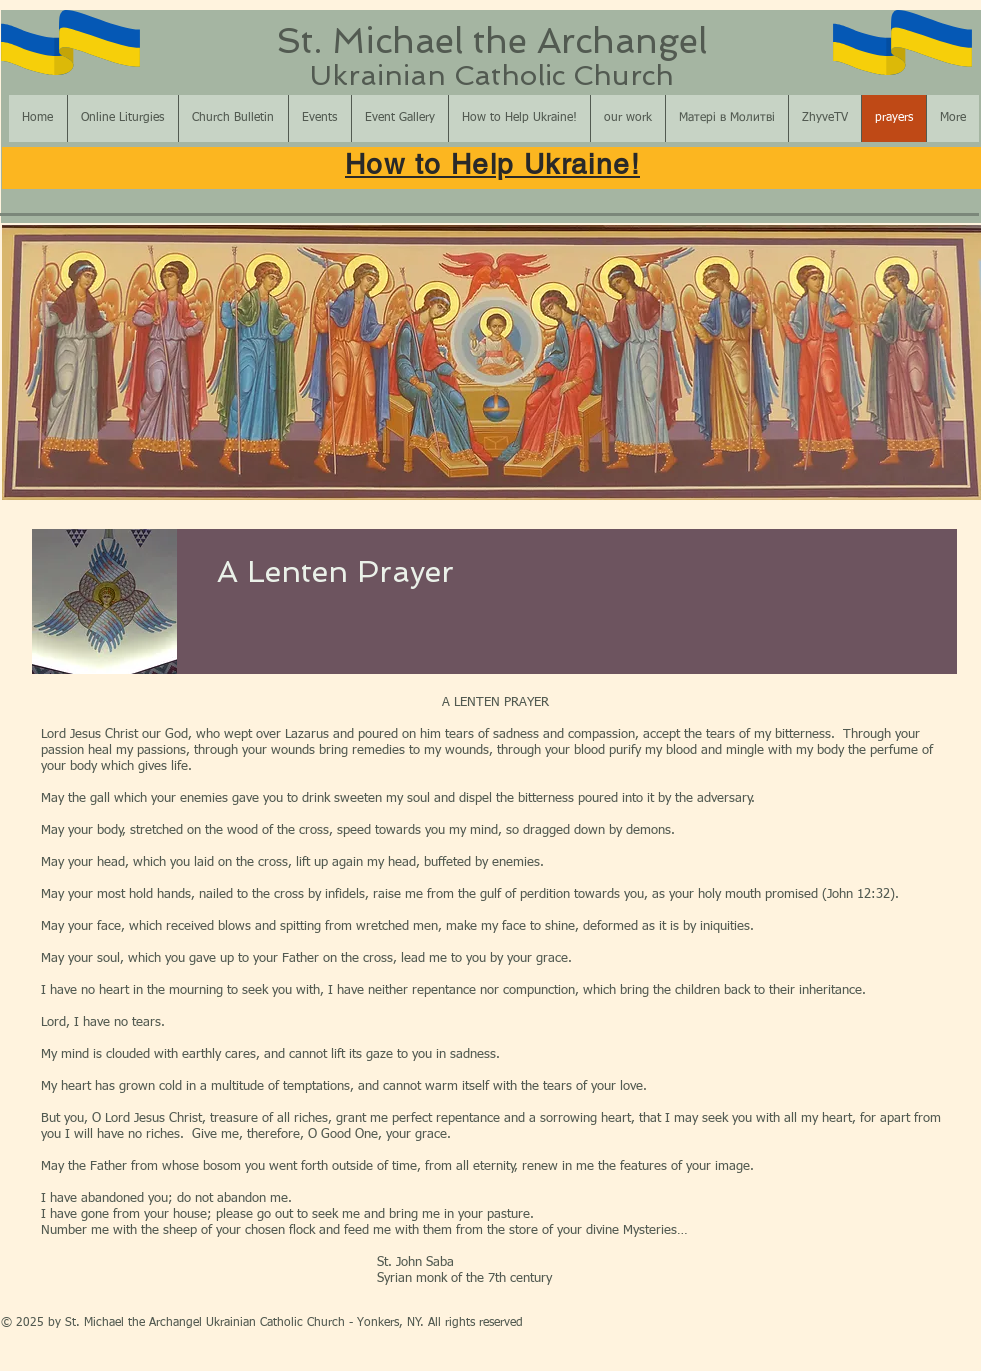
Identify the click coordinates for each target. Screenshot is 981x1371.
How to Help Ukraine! (492, 164)
